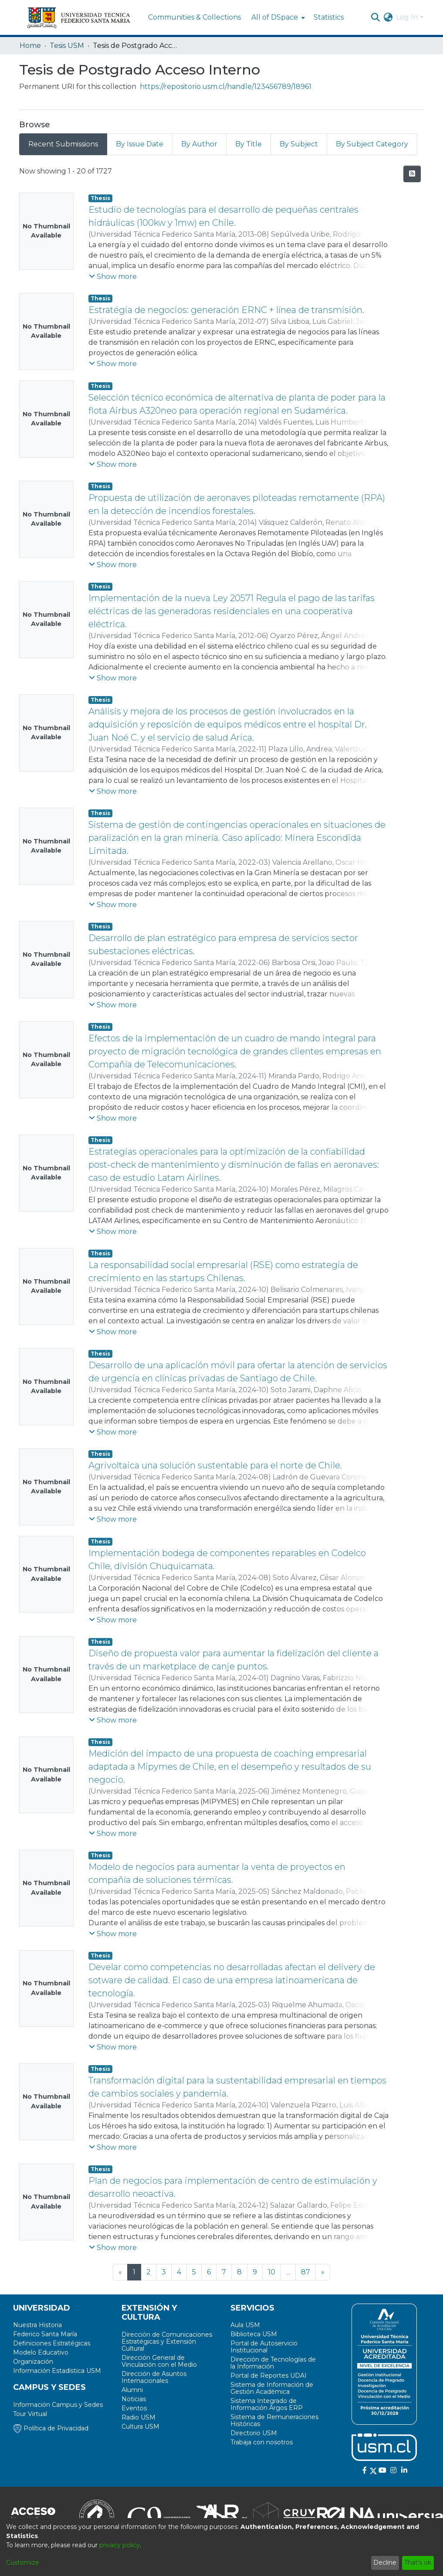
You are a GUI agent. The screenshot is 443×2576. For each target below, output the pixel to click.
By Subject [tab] (299, 144)
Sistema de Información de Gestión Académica (271, 2388)
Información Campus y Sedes (58, 2405)
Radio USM (139, 2417)
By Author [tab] (199, 144)
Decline (384, 2562)
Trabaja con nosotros (261, 2442)
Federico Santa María (45, 2334)
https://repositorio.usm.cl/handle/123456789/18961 (225, 86)
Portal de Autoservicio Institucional (264, 2346)
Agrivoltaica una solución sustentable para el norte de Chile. (215, 1465)
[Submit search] (375, 17)
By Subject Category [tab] (372, 144)
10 (271, 2272)
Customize (22, 2562)
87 (305, 2272)
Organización (33, 2361)
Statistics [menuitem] (329, 17)
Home (30, 45)
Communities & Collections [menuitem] (194, 17)
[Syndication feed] (412, 174)
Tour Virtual (30, 2414)
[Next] (322, 2272)
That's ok (417, 2562)
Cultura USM (140, 2426)
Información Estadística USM (57, 2371)
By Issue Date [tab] (139, 144)
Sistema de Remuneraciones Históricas (274, 2420)
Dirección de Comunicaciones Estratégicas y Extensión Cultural (167, 2341)
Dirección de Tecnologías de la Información (273, 2362)
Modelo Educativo (40, 2352)
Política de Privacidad (50, 2428)
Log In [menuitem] (407, 17)
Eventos (134, 2408)
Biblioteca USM (253, 2334)
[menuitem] (277, 17)
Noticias (134, 2399)
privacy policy (119, 2545)
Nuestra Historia (37, 2325)
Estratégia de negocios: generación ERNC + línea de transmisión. (226, 310)
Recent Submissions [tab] (63, 144)
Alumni (132, 2390)
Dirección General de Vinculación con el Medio (159, 2361)
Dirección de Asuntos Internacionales (154, 2377)
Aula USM (245, 2325)
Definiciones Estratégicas (51, 2343)
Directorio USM (253, 2433)
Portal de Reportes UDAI (268, 2375)
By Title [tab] (248, 144)
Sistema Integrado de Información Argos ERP (266, 2404)
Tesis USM (67, 45)
